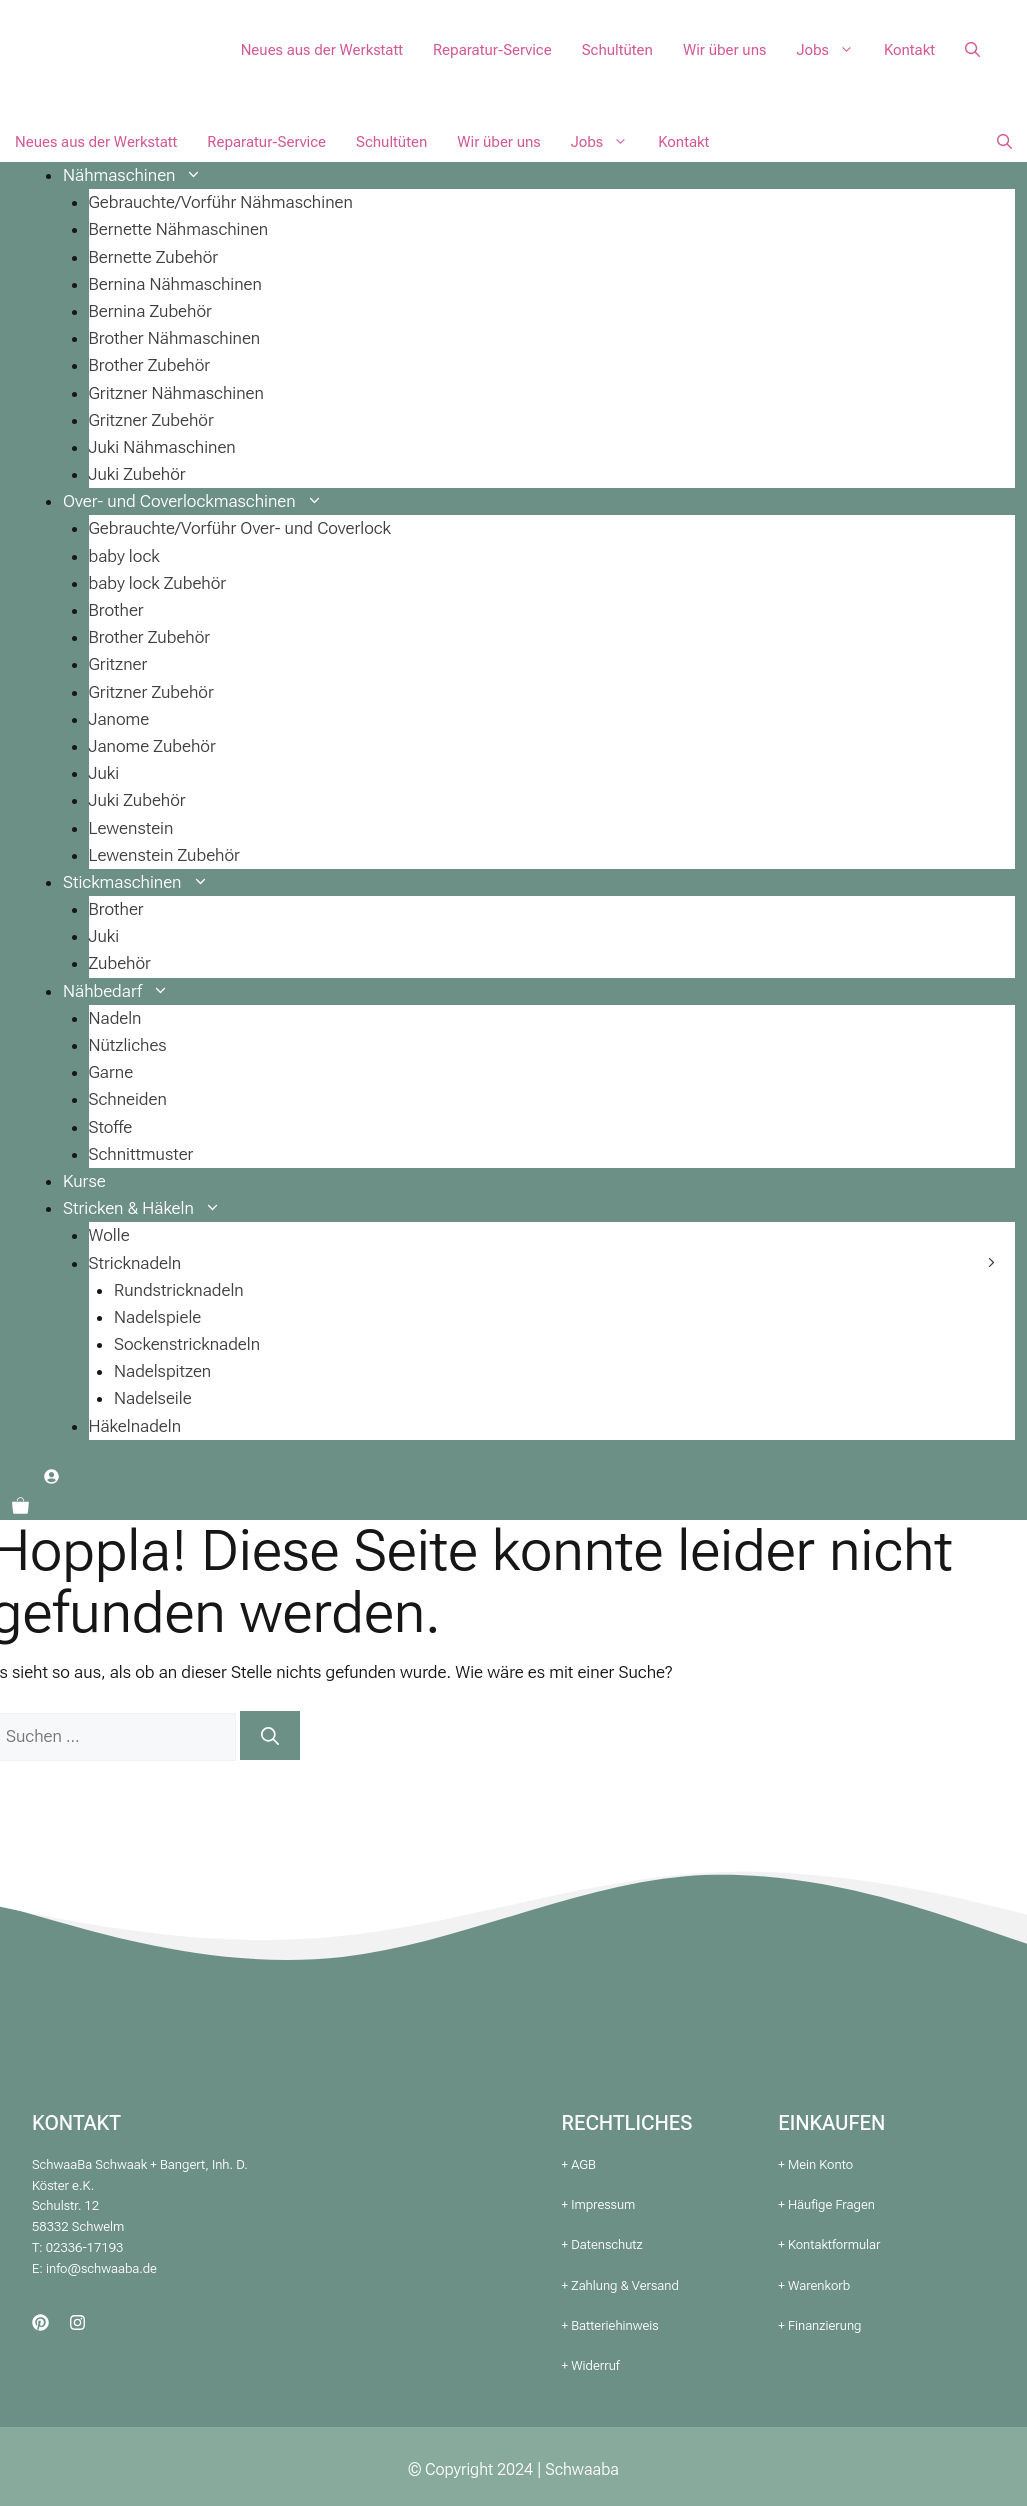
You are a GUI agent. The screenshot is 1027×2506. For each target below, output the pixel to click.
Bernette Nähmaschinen (179, 229)
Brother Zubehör (150, 365)
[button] (972, 50)
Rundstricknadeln (179, 1290)
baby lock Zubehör (158, 583)
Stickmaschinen (143, 882)
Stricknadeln (135, 1263)
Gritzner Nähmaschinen (176, 393)
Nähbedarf (123, 991)
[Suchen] (270, 1735)
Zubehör (120, 963)
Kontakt (909, 50)
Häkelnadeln (135, 1426)
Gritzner (118, 664)
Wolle (109, 1235)
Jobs (832, 50)
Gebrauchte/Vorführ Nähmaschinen (221, 202)
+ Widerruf (591, 2365)
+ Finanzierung (819, 2325)
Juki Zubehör (137, 474)
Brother (116, 610)
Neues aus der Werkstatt (322, 50)
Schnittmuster (141, 1154)
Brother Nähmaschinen (175, 338)
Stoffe (111, 1127)
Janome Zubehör (152, 746)
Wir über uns (724, 50)
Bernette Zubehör (154, 257)
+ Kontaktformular (829, 2244)
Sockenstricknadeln (187, 1344)
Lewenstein (131, 828)
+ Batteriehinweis (610, 2325)
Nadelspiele (157, 1317)
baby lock (124, 556)
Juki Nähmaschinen (162, 447)
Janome (119, 719)
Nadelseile (153, 1398)
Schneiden (128, 1099)
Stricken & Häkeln (149, 1208)
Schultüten (617, 50)
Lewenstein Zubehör (164, 855)
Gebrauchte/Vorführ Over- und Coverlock (240, 528)
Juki (104, 773)
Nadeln (115, 1018)
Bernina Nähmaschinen (175, 284)
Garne (111, 1072)
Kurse (84, 1181)
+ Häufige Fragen (826, 2204)
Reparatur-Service (492, 50)
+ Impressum (599, 2204)
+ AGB (579, 2164)
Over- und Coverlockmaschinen (200, 501)
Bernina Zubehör (150, 311)
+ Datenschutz (602, 2244)
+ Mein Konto (815, 2164)
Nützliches (128, 1045)
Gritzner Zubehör (151, 420)
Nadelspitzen (162, 1371)
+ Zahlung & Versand (620, 2285)
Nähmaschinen (140, 175)
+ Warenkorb (814, 2285)
